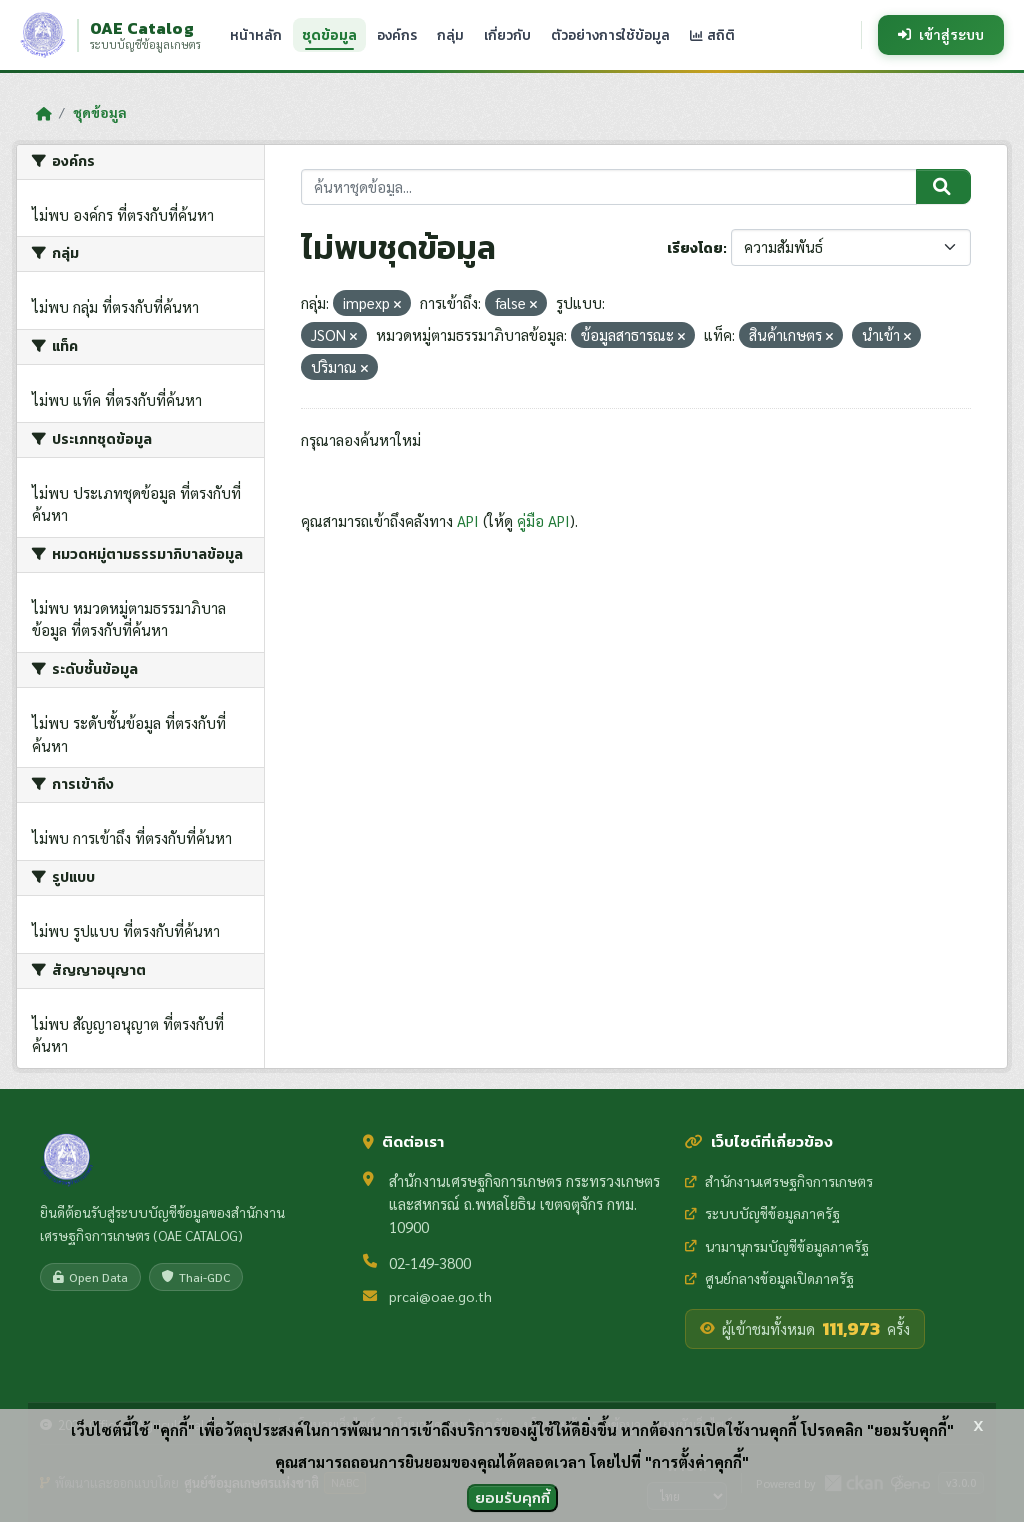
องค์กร (397, 35)
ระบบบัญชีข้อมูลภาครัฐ (762, 1213)
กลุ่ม (450, 35)
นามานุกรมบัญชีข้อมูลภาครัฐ (777, 1246)
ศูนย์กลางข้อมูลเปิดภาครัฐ (769, 1278)
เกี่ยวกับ (507, 35)
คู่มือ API (543, 520)
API (468, 520)
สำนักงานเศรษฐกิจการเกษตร (779, 1181)
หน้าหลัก (256, 35)
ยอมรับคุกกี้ (512, 1497)
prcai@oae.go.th (440, 1296)
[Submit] (943, 187)
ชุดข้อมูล (329, 35)
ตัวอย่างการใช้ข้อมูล (610, 35)
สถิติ (712, 35)
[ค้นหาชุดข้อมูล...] (609, 187)
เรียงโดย (695, 248)
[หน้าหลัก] (43, 113)
